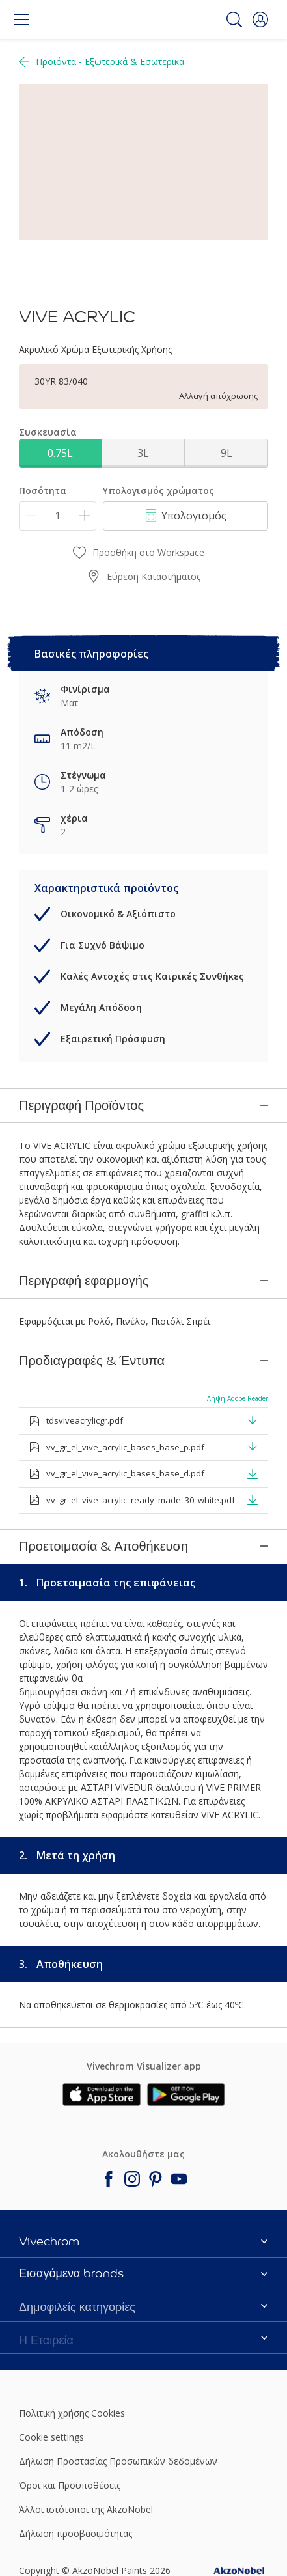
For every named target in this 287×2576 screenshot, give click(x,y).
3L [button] (143, 453)
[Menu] (21, 19)
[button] (260, 19)
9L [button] (226, 453)
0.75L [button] (60, 453)
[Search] (234, 19)
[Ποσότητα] (57, 516)
